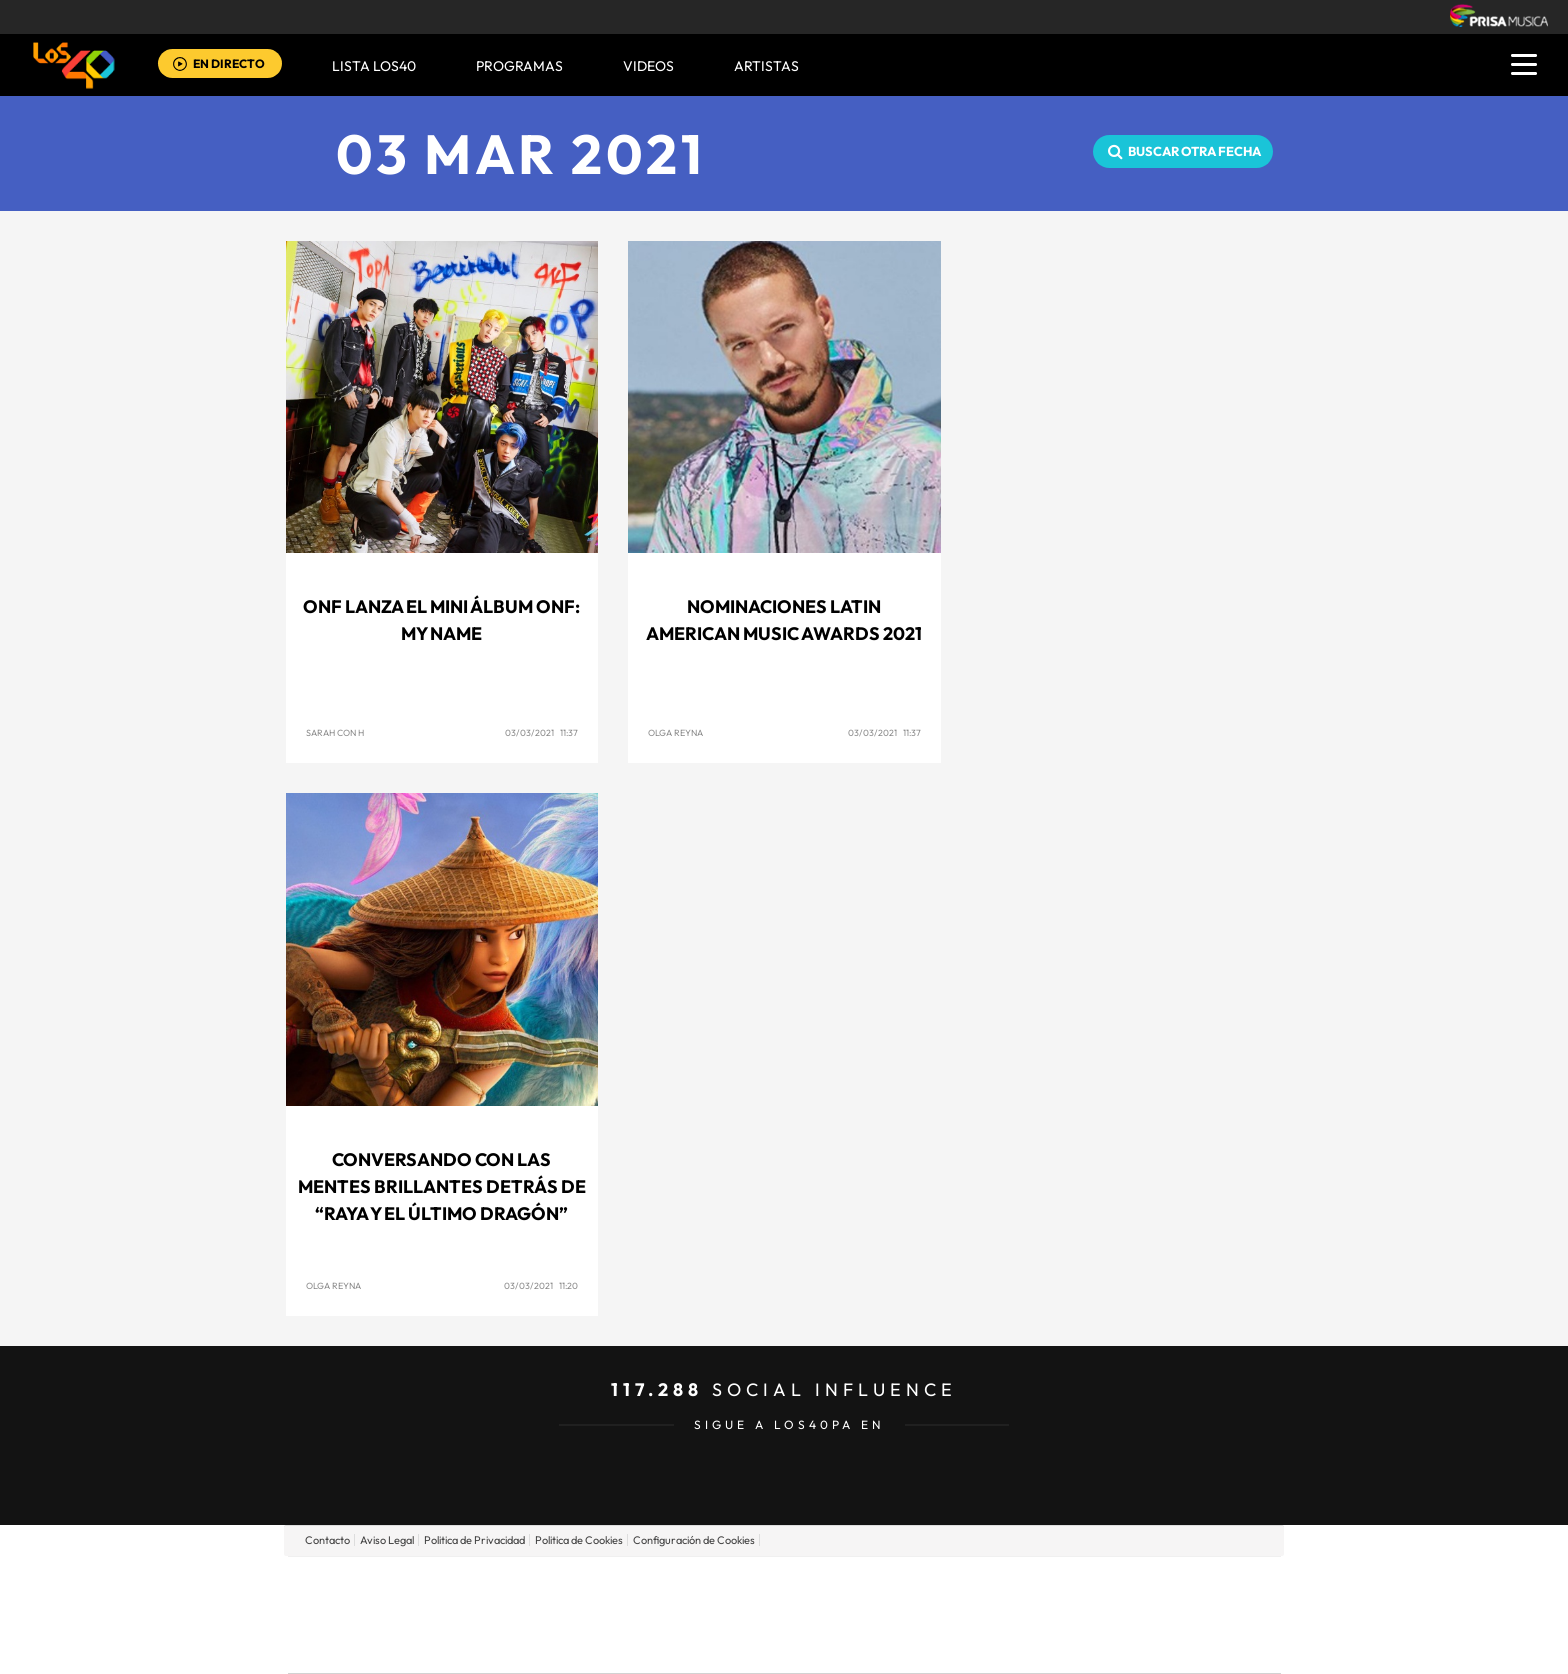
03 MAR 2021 (521, 153)
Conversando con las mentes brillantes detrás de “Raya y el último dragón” (442, 1186)
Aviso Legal (387, 1540)
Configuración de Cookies (694, 1540)
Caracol (1140, 1584)
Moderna (641, 1644)
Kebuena (1122, 1614)
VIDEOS (648, 66)
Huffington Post (582, 1614)
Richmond (543, 1644)
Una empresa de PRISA (378, 1600)
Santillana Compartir (851, 1584)
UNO (693, 1614)
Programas (519, 66)
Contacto (327, 1540)
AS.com (1000, 1584)
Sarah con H (335, 732)
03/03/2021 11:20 (541, 1285)
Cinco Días (827, 1614)
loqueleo (998, 1644)
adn (1066, 1584)
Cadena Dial (903, 1614)
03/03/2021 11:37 (541, 732)
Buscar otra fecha (1194, 151)
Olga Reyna (675, 732)
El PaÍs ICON (826, 1644)
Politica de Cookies (579, 1540)
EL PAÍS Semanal (976, 1614)
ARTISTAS (766, 66)
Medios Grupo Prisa (377, 1649)
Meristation (1094, 1644)
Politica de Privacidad (474, 1540)
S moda (909, 1644)
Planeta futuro (1050, 1614)
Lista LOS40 (374, 66)
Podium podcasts (740, 1644)
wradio (750, 1614)
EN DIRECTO (229, 63)
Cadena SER (937, 1584)
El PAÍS (555, 1584)
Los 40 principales (651, 1584)
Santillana (745, 1584)
